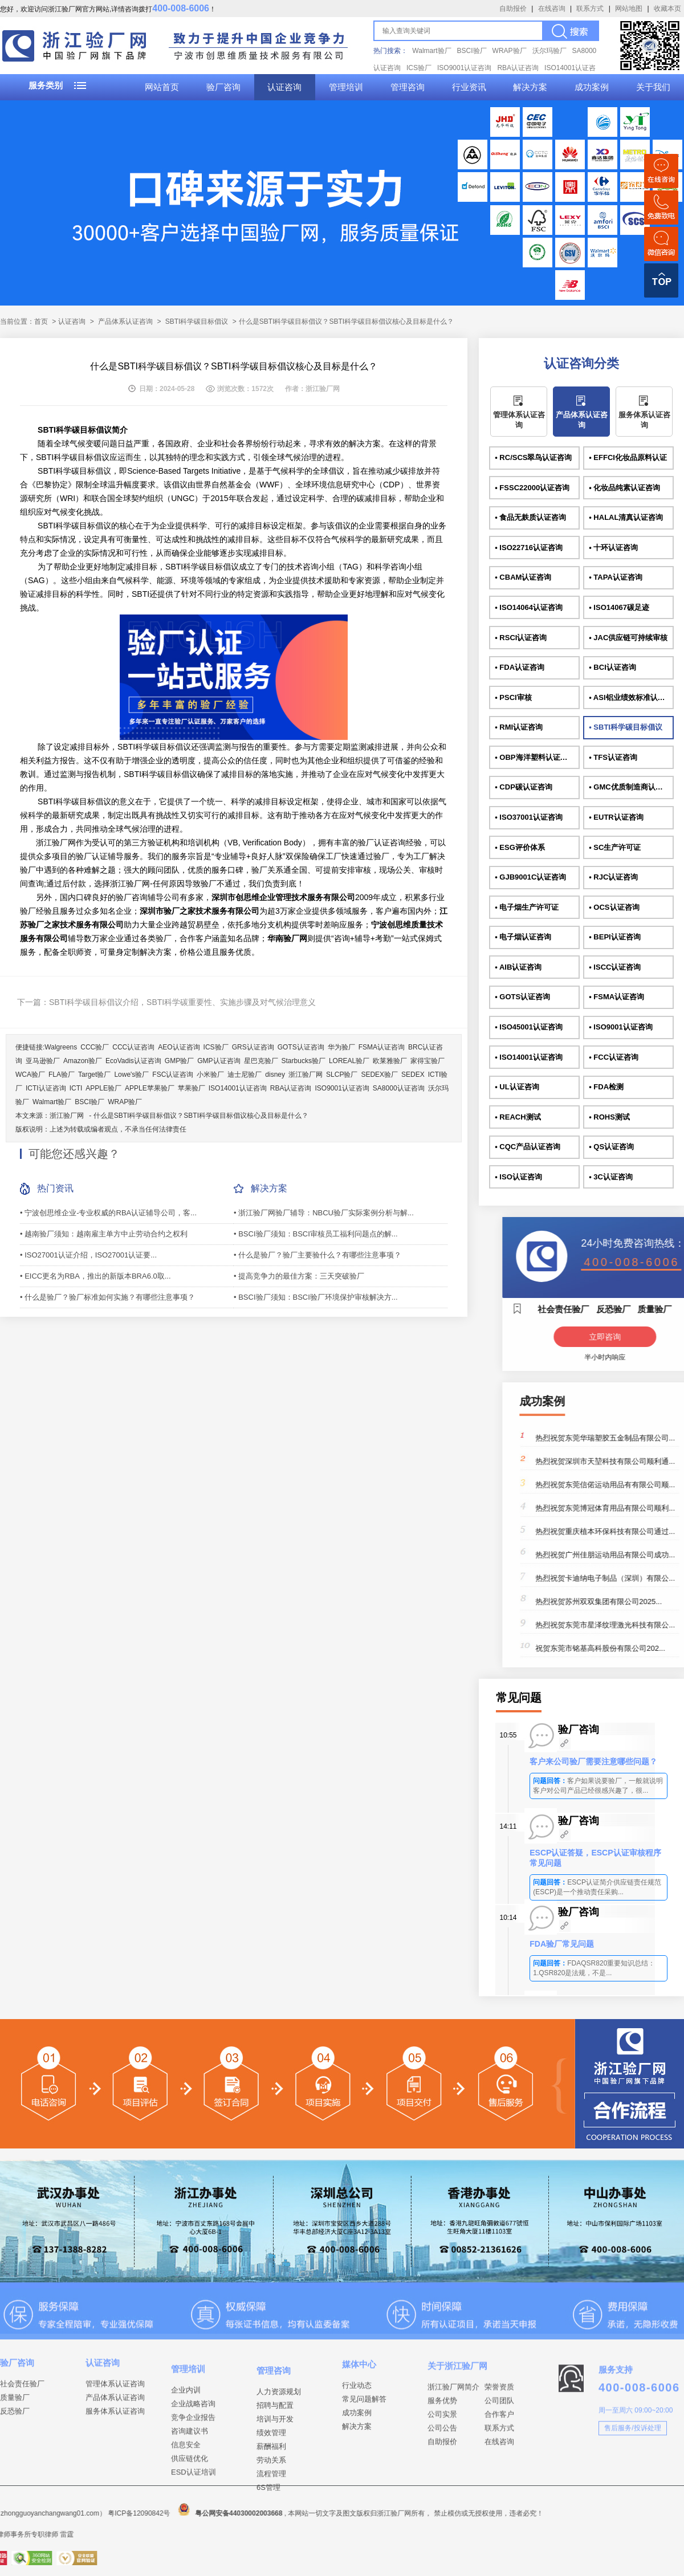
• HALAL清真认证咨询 (626, 517)
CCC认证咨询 (133, 1047)
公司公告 (442, 2497)
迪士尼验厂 (244, 1075)
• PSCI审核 (513, 697)
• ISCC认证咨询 (615, 967)
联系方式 (590, 9)
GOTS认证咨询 (301, 1047)
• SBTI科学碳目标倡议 (625, 727)
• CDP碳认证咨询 (523, 787)
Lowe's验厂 (131, 1075)
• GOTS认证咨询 (522, 996)
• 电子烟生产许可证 (527, 907)
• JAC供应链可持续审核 (628, 637)
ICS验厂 (418, 68)
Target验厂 (94, 1075)
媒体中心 (359, 2423)
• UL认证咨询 (517, 1087)
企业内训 (186, 2481)
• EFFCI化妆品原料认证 (628, 457)
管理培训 (346, 87)
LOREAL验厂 (349, 1061)
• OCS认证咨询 (614, 907)
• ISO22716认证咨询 (529, 547)
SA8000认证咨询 (399, 1088)
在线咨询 (551, 9)
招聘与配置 (275, 2507)
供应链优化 (189, 2549)
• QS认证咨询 (611, 1146)
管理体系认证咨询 (519, 419)
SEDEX (413, 1075)
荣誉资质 (499, 2456)
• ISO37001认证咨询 (529, 817)
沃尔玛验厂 (549, 51)
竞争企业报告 (193, 2508)
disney (275, 1075)
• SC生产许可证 (615, 847)
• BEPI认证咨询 (615, 937)
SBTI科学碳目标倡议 (197, 321)
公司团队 (499, 2470)
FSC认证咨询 (172, 1075)
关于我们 (653, 87)
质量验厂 (15, 2445)
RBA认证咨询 (518, 68)
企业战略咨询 (193, 2494)
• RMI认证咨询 (519, 727)
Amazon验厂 (82, 1061)
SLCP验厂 (341, 1075)
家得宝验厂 (427, 1061)
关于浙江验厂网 (457, 2435)
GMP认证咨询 (218, 1061)
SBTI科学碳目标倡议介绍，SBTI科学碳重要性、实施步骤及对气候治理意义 (182, 1002)
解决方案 (530, 87)
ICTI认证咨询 (46, 1088)
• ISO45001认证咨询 (529, 1027)
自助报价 (513, 9)
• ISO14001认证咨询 (529, 1057)
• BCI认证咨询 (612, 667)
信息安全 (186, 2536)
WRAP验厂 (509, 51)
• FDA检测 (606, 1087)
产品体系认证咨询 (125, 321)
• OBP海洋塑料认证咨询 (535, 757)
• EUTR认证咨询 (616, 817)
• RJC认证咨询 (613, 877)
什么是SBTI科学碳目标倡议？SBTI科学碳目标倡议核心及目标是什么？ (200, 1116)
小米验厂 (210, 1075)
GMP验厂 (179, 1061)
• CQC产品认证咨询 (527, 1146)
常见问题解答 (364, 2457)
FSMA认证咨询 (382, 1047)
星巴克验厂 (261, 1061)
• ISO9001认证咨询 (620, 1027)
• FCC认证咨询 (613, 1057)
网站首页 (162, 87)
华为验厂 (341, 1047)
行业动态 (357, 2444)
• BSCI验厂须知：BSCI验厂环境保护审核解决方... (316, 1297)
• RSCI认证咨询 (521, 637)
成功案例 (592, 87)
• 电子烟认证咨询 (523, 937)
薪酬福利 (271, 2548)
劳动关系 (271, 2562)
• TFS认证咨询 (613, 757)
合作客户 (499, 2484)
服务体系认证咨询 (644, 419)
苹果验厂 (191, 1088)
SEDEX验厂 (379, 1075)
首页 (41, 321)
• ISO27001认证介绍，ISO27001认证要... (88, 1255)
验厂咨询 (223, 87)
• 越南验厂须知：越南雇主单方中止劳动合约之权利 (104, 1234)
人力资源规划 (278, 2493)
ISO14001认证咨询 (238, 1088)
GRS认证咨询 (253, 1047)
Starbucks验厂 (303, 1061)
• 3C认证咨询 (611, 1177)
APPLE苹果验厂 (149, 1088)
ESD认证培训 (193, 2563)
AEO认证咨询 (178, 1047)
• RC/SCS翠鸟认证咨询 (533, 457)
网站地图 (628, 9)
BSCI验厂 (472, 51)
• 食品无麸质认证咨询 (530, 517)
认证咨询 (284, 87)
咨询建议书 (189, 2522)
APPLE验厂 (103, 1088)
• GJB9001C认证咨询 (530, 877)
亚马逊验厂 (43, 1061)
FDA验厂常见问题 (562, 1943)
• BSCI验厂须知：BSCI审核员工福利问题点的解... (316, 1234)
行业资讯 (469, 87)
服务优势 (442, 2470)
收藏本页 (667, 9)
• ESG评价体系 (520, 847)
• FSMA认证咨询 (616, 996)
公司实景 (442, 2484)
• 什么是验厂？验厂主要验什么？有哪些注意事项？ (317, 1255)
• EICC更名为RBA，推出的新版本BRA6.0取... (95, 1276)
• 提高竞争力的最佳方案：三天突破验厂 (299, 1276)
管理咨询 (407, 87)
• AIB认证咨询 (518, 967)
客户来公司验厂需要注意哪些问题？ (593, 1761)
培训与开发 (275, 2521)
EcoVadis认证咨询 (133, 1061)
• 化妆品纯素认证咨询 (624, 487)
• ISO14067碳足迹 (619, 607)
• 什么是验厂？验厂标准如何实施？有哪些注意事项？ (107, 1297)
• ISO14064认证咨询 (529, 607)
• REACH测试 (517, 1117)
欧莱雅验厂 (390, 1061)
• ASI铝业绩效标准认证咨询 (631, 697)
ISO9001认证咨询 (464, 68)
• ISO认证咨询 (518, 1177)
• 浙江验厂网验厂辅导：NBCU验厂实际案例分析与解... (324, 1212)
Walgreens (60, 1047)
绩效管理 (271, 2534)
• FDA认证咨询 (519, 667)
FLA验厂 (61, 1075)
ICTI (76, 1088)
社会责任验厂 (22, 2431)
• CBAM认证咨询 (523, 577)
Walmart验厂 (431, 51)
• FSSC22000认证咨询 (532, 487)
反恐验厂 (15, 2459)
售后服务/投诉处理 (632, 2484)
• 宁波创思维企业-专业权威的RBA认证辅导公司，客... (108, 1212)
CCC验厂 (94, 1047)
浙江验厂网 (305, 1075)
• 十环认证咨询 (613, 547)
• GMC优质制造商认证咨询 (631, 787)
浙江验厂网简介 (453, 2456)
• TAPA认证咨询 (615, 577)
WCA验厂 (30, 1075)
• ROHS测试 (609, 1117)
